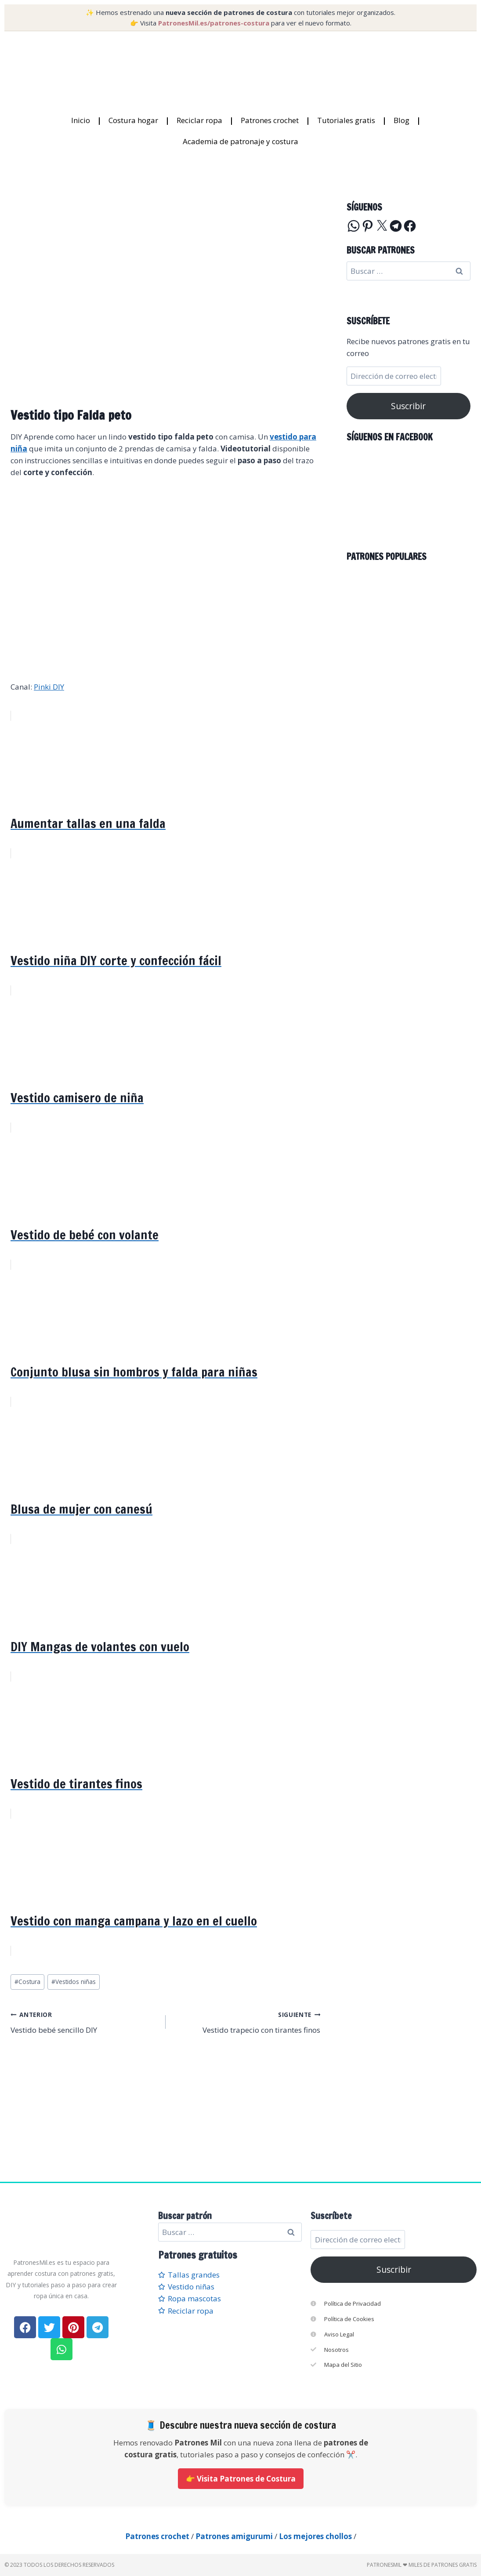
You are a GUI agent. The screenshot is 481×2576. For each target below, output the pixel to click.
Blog (401, 120)
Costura (27, 1981)
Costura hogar (133, 120)
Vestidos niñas (73, 1981)
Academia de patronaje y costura (240, 141)
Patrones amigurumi (234, 2536)
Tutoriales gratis (346, 120)
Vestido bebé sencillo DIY (84, 2021)
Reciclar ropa (199, 120)
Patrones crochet (270, 120)
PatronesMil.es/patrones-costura (213, 22)
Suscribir (408, 406)
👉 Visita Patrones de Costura (241, 2479)
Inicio (80, 120)
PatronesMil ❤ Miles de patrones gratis (422, 2565)
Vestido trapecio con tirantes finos (247, 2021)
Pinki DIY (49, 687)
